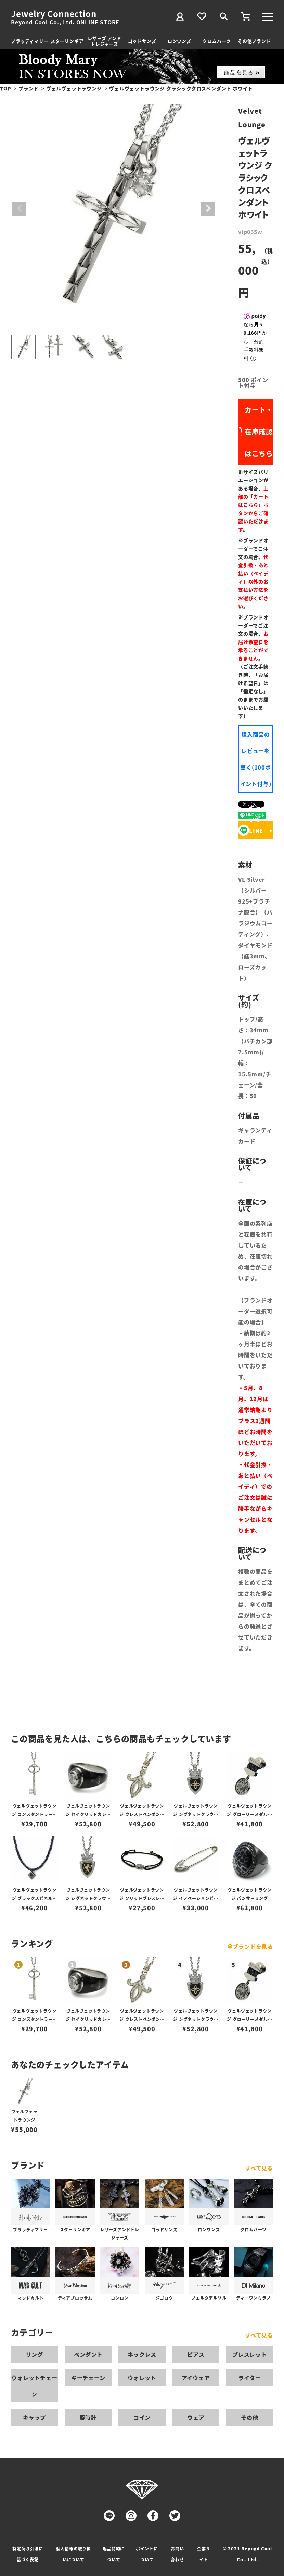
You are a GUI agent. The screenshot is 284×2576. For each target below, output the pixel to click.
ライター (249, 2377)
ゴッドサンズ (142, 41)
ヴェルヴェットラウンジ (74, 88)
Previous (19, 209)
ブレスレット (249, 2354)
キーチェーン (88, 2377)
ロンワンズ (179, 41)
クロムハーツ (217, 41)
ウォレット (142, 2377)
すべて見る (259, 2168)
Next (208, 209)
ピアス (195, 2354)
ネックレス (142, 2354)
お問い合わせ (177, 2554)
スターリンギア (67, 41)
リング (34, 2354)
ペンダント (88, 2354)
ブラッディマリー (29, 41)
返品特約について (114, 2554)
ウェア (195, 2417)
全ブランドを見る (250, 1946)
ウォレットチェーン (34, 2385)
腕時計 (88, 2417)
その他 (249, 2417)
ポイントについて (147, 2554)
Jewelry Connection (53, 13)
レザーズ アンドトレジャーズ (104, 41)
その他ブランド (254, 41)
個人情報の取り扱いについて (73, 2554)
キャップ (34, 2417)
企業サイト (203, 2554)
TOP (5, 88)
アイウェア (196, 2377)
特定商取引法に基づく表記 (27, 2554)
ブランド (28, 88)
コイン (142, 2417)
